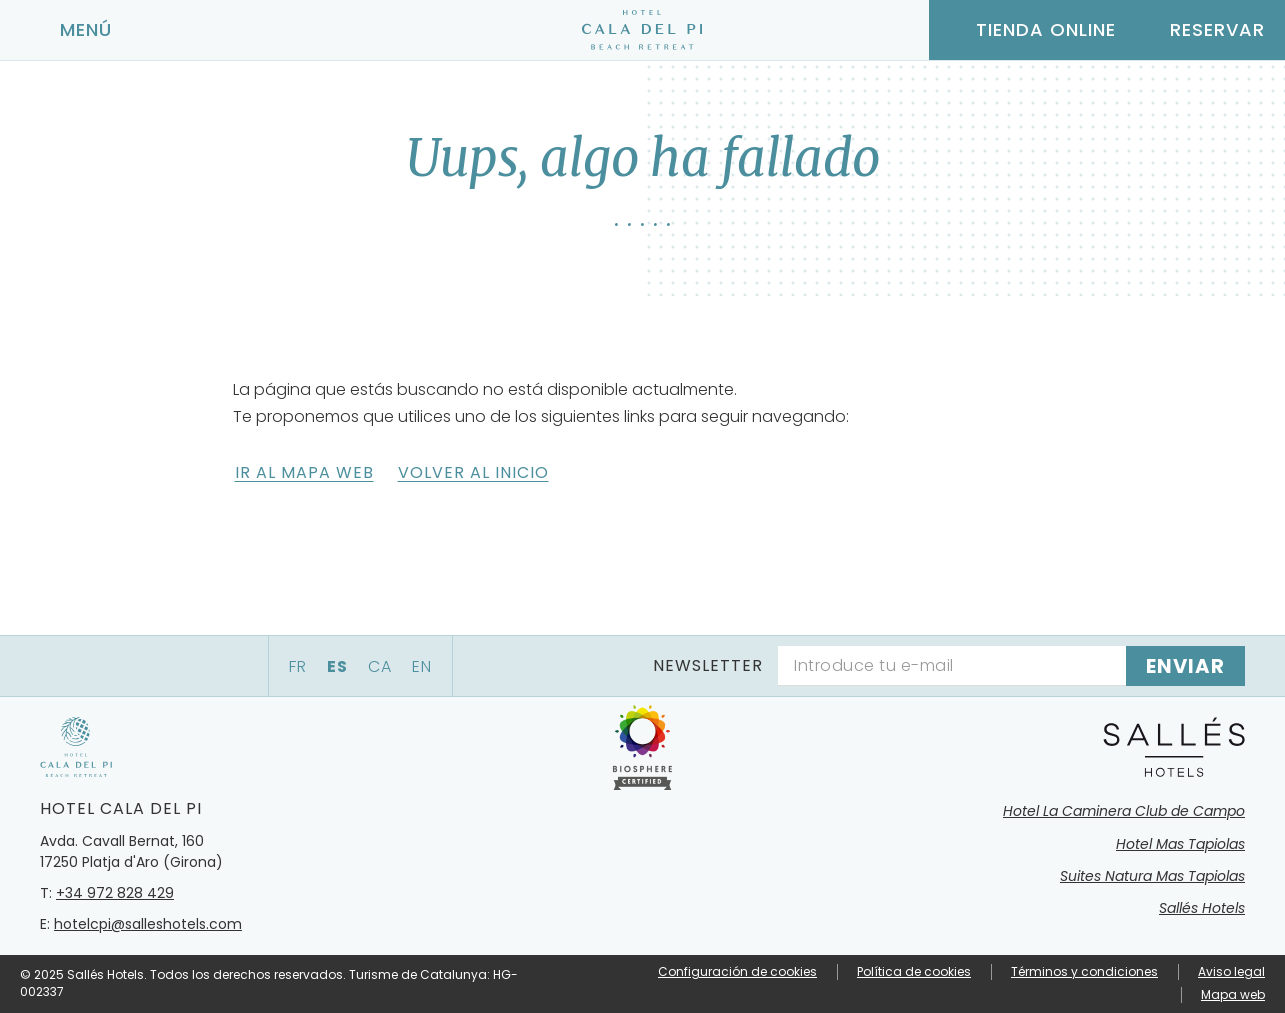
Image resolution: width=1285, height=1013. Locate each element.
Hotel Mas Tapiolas (1180, 844)
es (337, 666)
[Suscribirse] (1185, 666)
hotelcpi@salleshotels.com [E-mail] (148, 924)
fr (298, 666)
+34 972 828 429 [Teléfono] (115, 893)
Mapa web (1233, 994)
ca (380, 666)
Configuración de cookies (737, 972)
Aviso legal (1231, 971)
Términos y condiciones (1084, 971)
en (422, 666)
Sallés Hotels (1202, 908)
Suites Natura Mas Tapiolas (1152, 876)
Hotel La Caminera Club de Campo (1124, 811)
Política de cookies (914, 971)
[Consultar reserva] (1200, 30)
